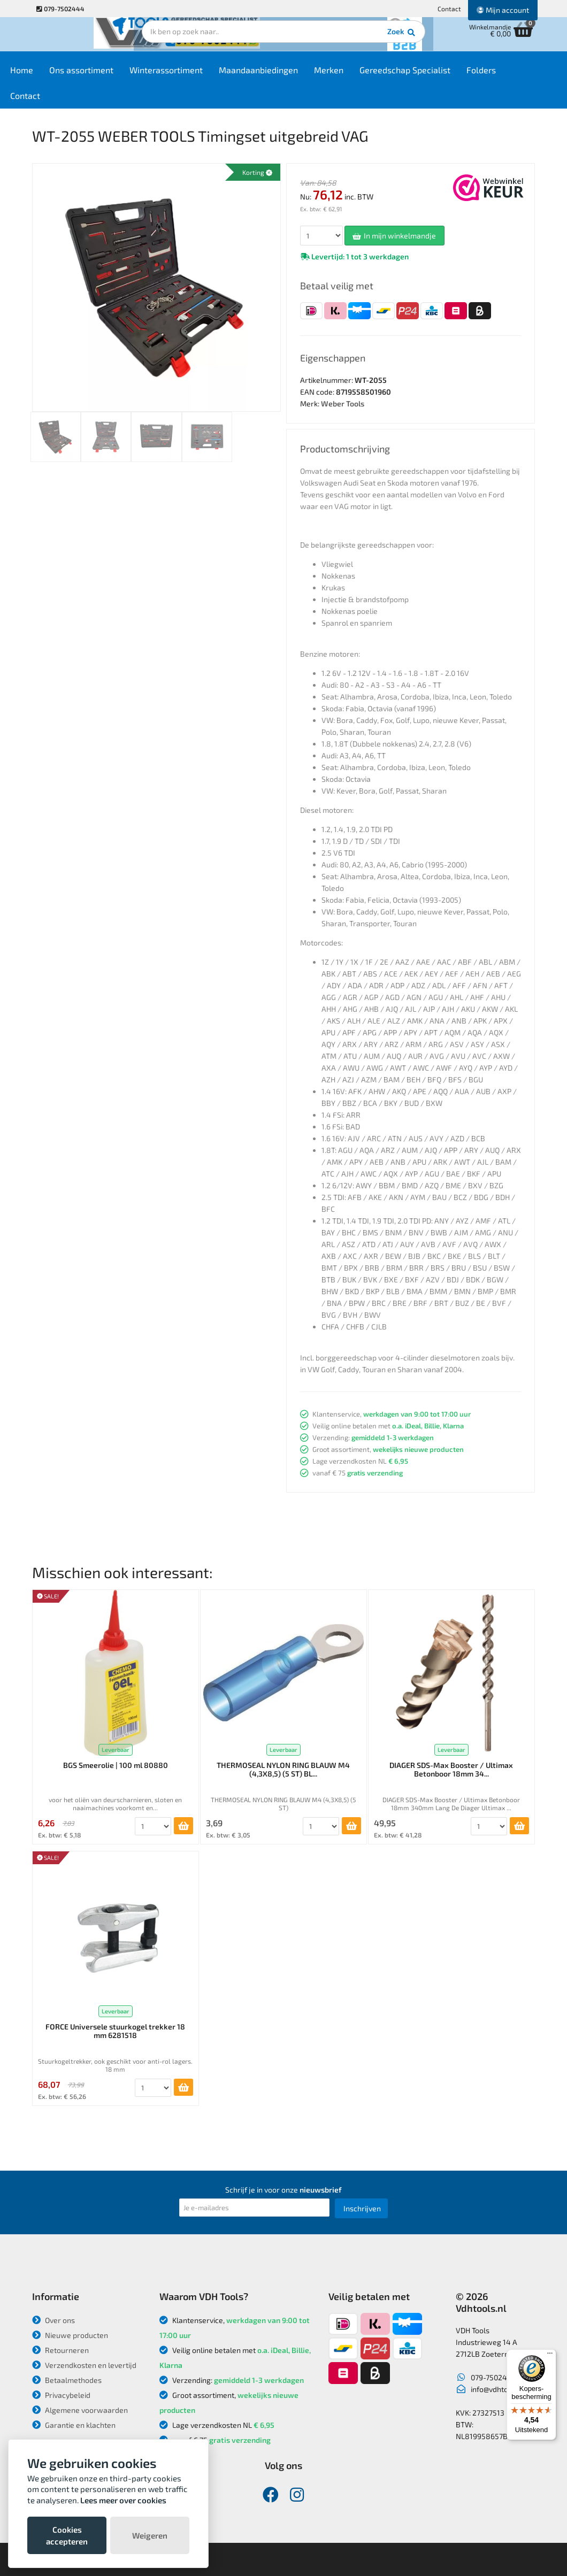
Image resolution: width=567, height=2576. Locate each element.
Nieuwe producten (70, 2335)
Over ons (53, 2320)
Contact (449, 8)
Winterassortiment (196, 76)
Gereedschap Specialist (434, 76)
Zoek (356, 40)
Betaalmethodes (67, 2380)
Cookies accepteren (67, 2535)
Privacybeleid (61, 2395)
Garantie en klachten (74, 2424)
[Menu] (549, 2355)
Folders (511, 76)
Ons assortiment (111, 76)
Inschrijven (362, 2208)
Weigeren (149, 2535)
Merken (358, 76)
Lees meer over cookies (123, 2500)
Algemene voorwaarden (80, 2409)
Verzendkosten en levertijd (84, 2365)
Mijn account (503, 9)
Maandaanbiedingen (288, 76)
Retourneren (60, 2350)
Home (51, 76)
